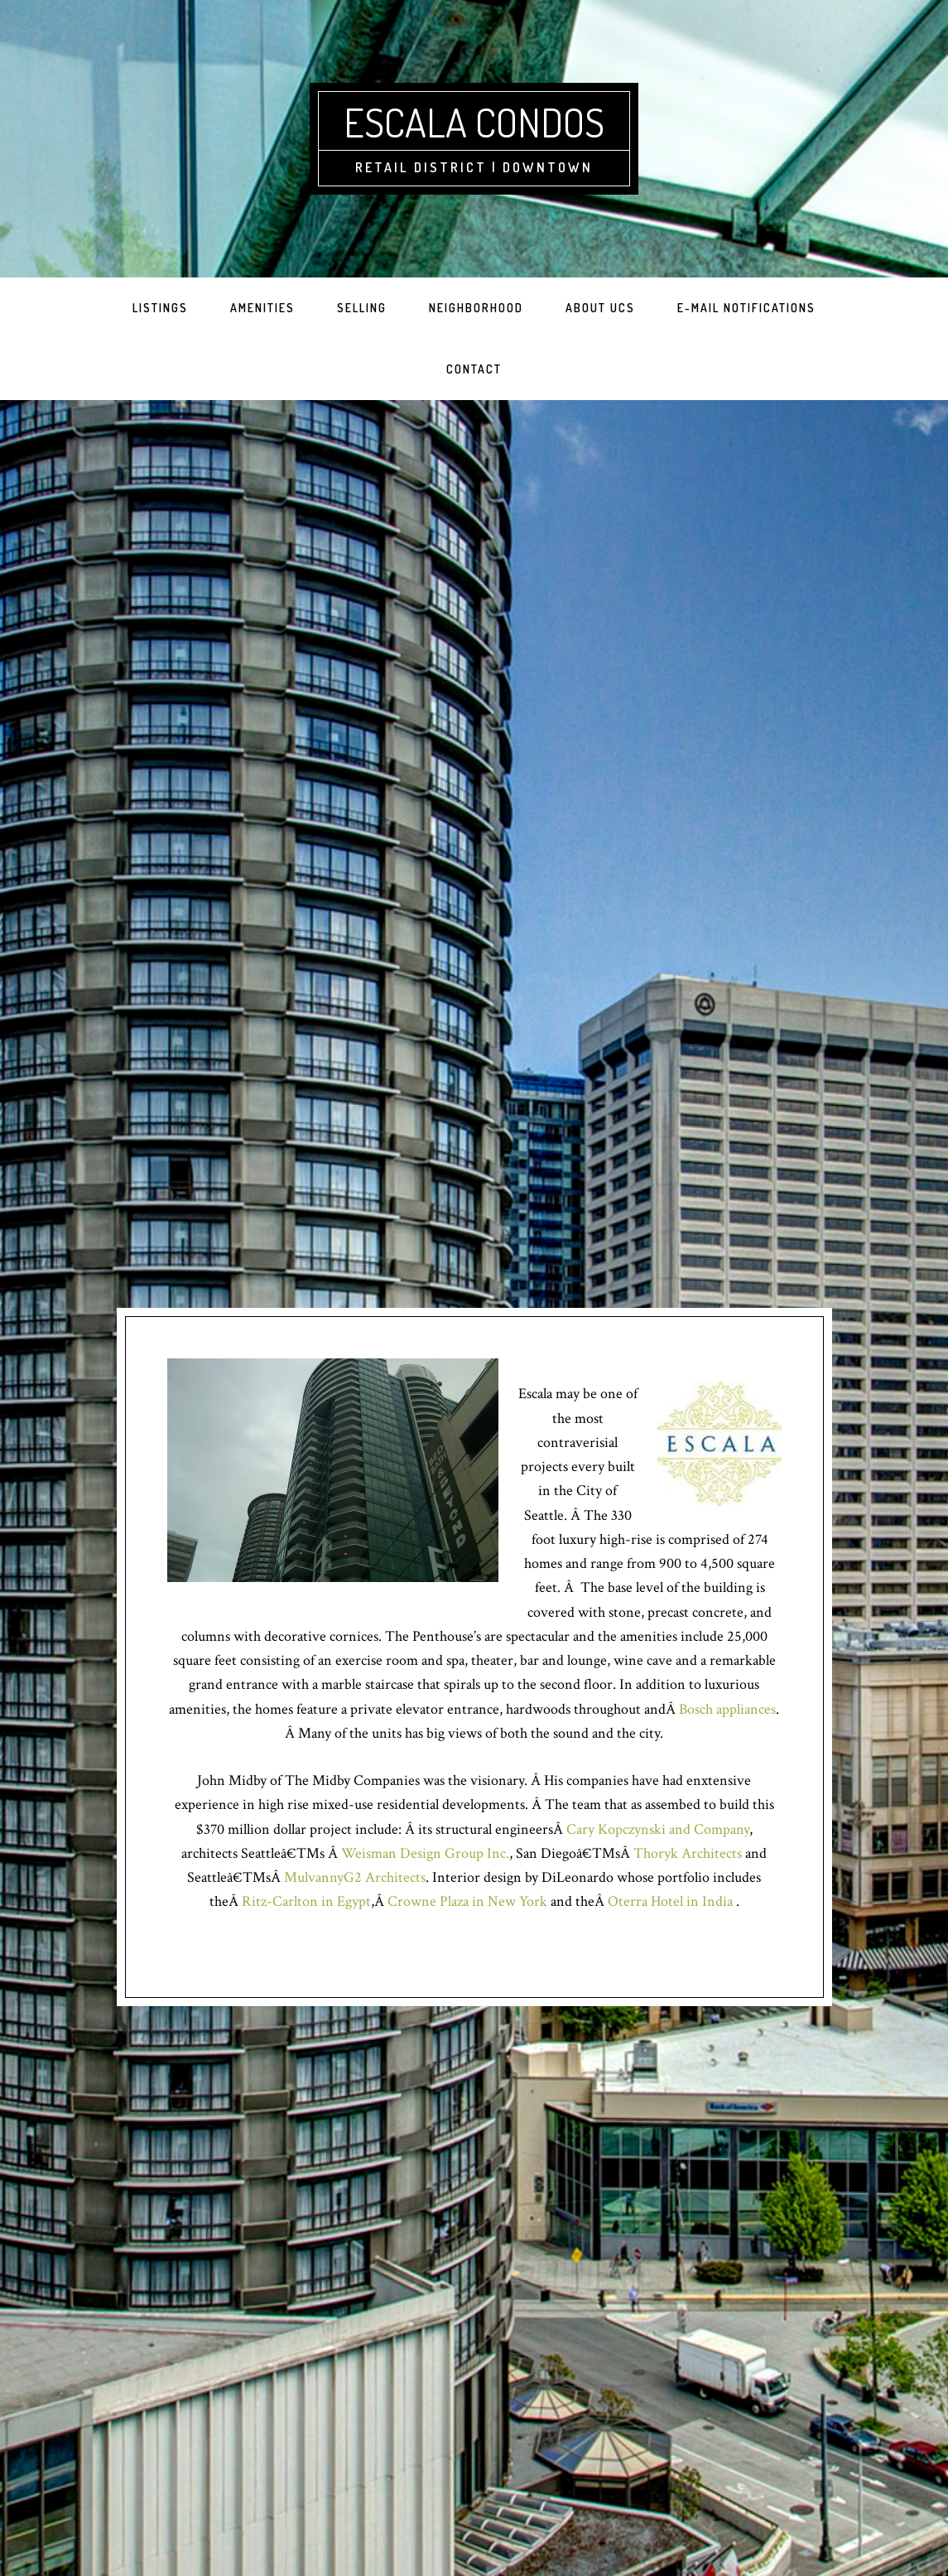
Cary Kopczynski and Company (657, 1829)
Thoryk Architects (687, 1853)
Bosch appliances (727, 1709)
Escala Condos (474, 122)
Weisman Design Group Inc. (425, 1853)
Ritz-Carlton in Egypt (306, 1901)
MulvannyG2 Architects (355, 1877)
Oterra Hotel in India (672, 1901)
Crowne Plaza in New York (467, 1901)
